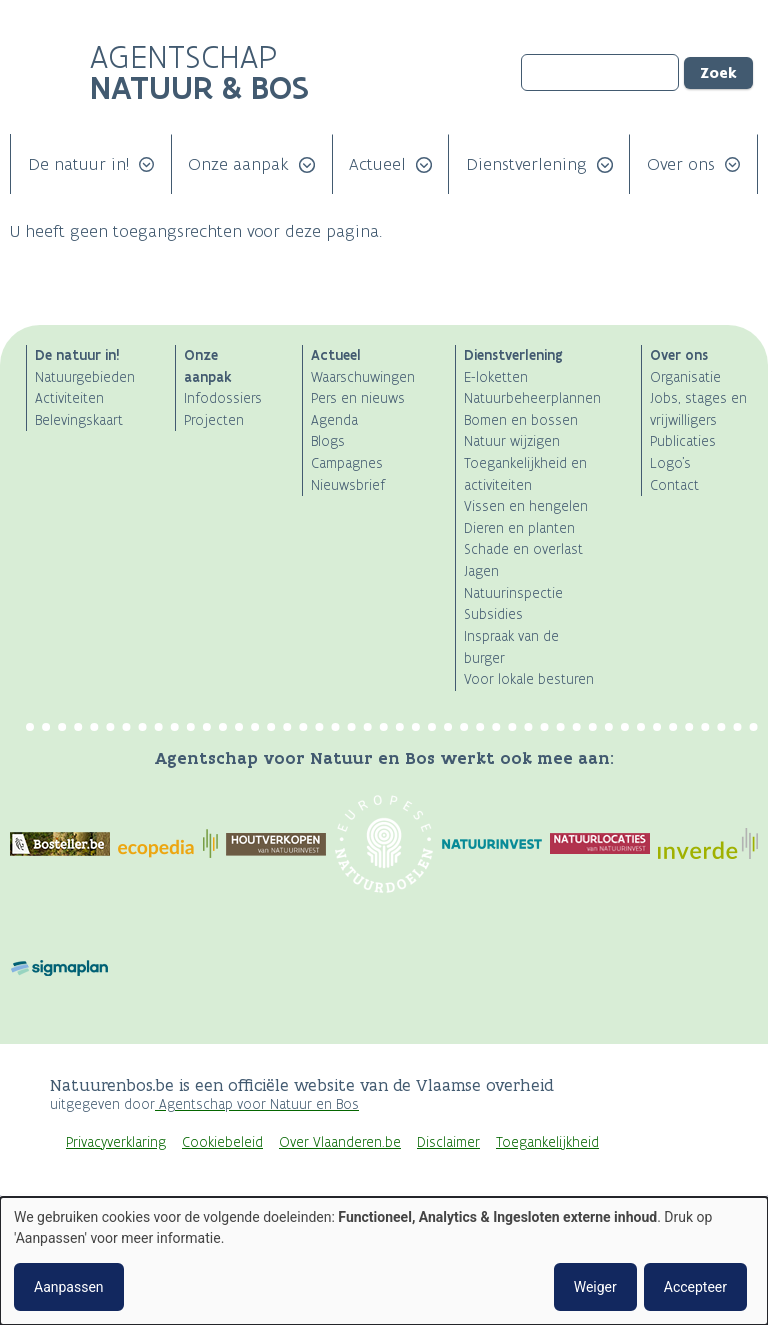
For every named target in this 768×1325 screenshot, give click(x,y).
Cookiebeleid (222, 1142)
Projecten (214, 420)
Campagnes (347, 463)
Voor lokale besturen (529, 679)
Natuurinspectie (513, 593)
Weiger (595, 1287)
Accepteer (695, 1287)
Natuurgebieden (85, 377)
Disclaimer (448, 1142)
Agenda (334, 420)
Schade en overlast (523, 549)
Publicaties (683, 441)
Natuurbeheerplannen (532, 398)
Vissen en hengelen (526, 506)
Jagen (481, 571)
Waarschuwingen (363, 377)
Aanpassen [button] (69, 1287)
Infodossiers (223, 398)
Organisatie (685, 377)
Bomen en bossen (521, 420)
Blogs (328, 441)
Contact (674, 485)
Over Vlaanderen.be (340, 1142)
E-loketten (496, 377)
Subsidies (493, 614)
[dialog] (384, 1261)
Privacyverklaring (116, 1142)
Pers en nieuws (358, 398)
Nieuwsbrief (348, 485)
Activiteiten (69, 398)
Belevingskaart (79, 420)
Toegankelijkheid (547, 1142)
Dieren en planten (519, 528)
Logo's (670, 463)
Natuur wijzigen (512, 441)
